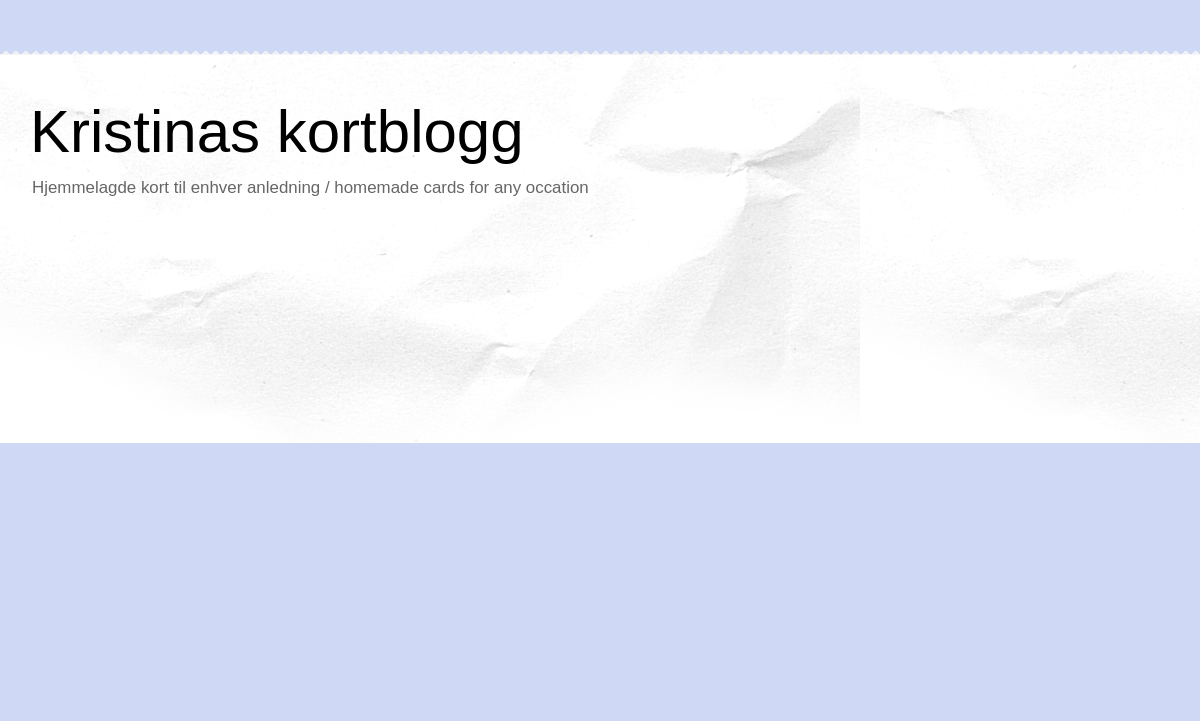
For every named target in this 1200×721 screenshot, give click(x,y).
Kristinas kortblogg (277, 131)
